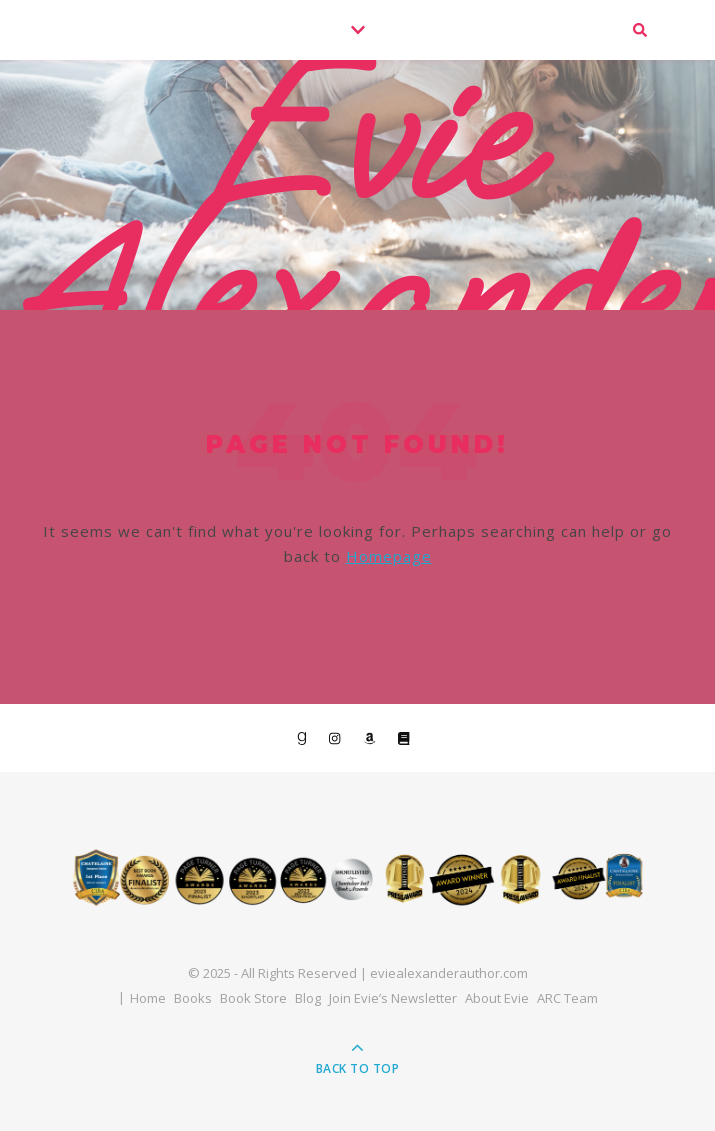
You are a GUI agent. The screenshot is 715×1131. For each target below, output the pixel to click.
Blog (308, 998)
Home (148, 998)
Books (193, 998)
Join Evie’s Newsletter (393, 998)
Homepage (389, 556)
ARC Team (567, 998)
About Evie (497, 998)
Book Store (253, 998)
